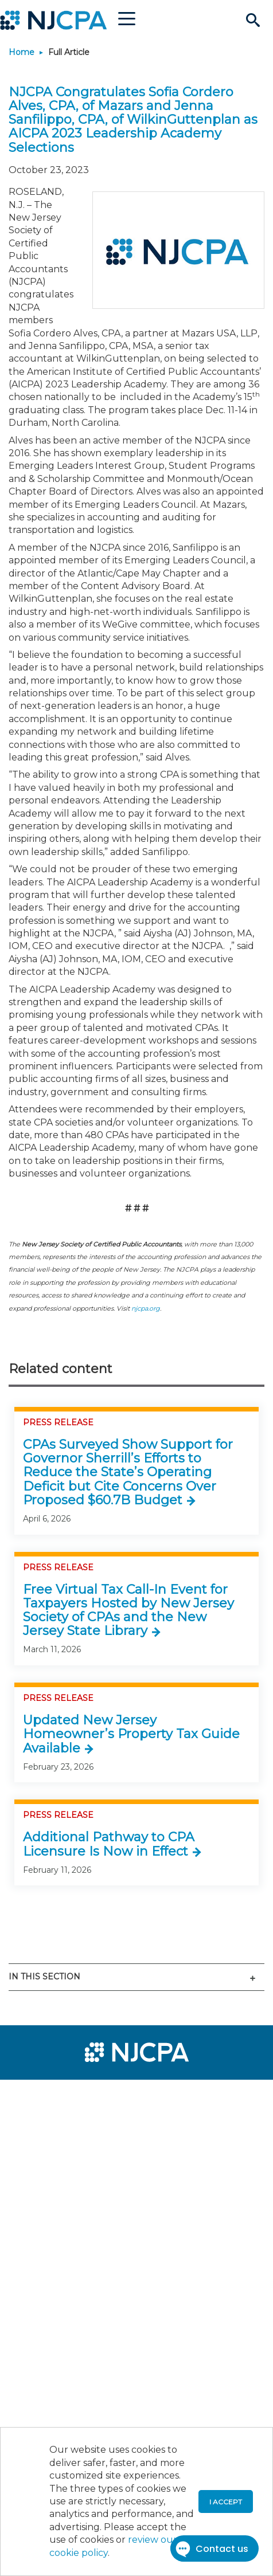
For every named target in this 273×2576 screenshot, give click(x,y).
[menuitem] (50, 2096)
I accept (225, 2501)
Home (21, 52)
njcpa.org (145, 1308)
